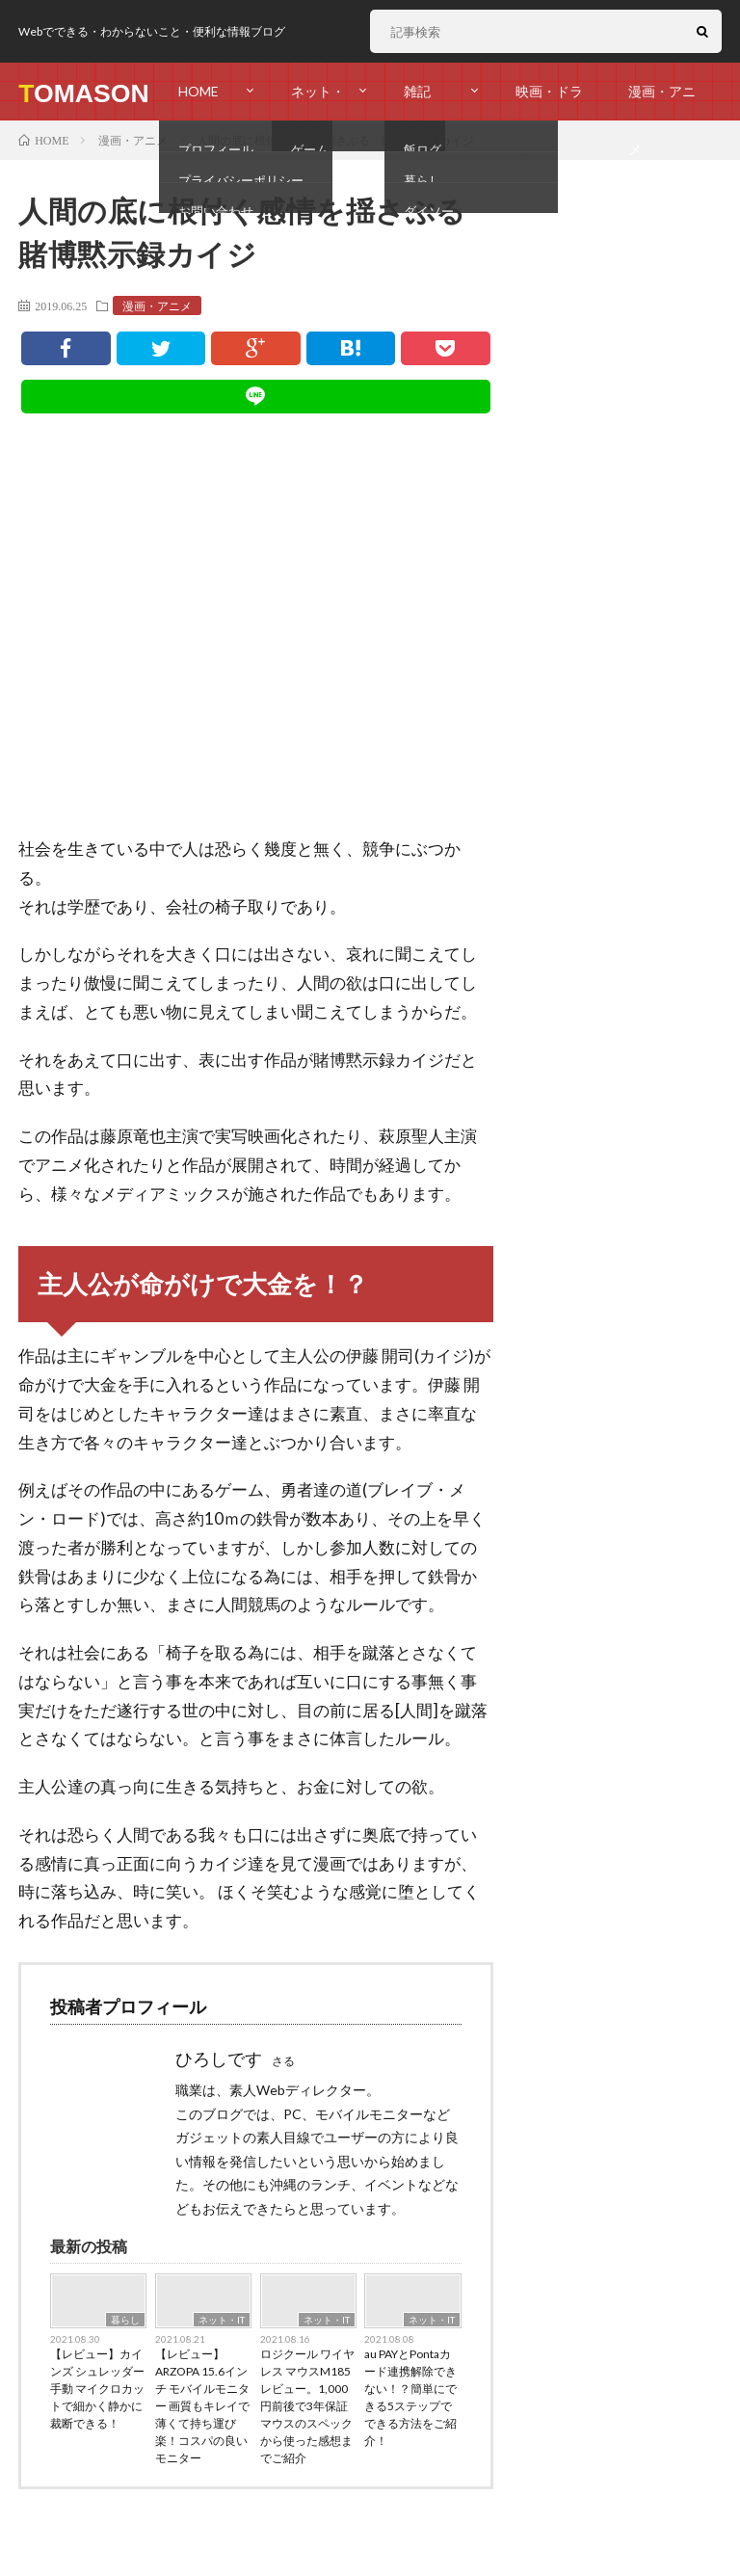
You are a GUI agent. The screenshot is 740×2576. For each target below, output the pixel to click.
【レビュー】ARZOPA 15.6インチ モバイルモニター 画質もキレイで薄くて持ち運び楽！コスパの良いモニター (202, 2406)
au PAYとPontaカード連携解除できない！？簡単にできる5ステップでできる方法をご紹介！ (410, 2397)
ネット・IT (221, 2319)
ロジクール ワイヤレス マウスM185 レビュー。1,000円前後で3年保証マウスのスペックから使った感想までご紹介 (307, 2406)
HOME (198, 91)
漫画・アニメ (662, 101)
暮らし (125, 2319)
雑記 (417, 91)
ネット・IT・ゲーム (318, 101)
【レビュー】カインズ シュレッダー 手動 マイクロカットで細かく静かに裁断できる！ (97, 2388)
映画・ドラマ (549, 101)
